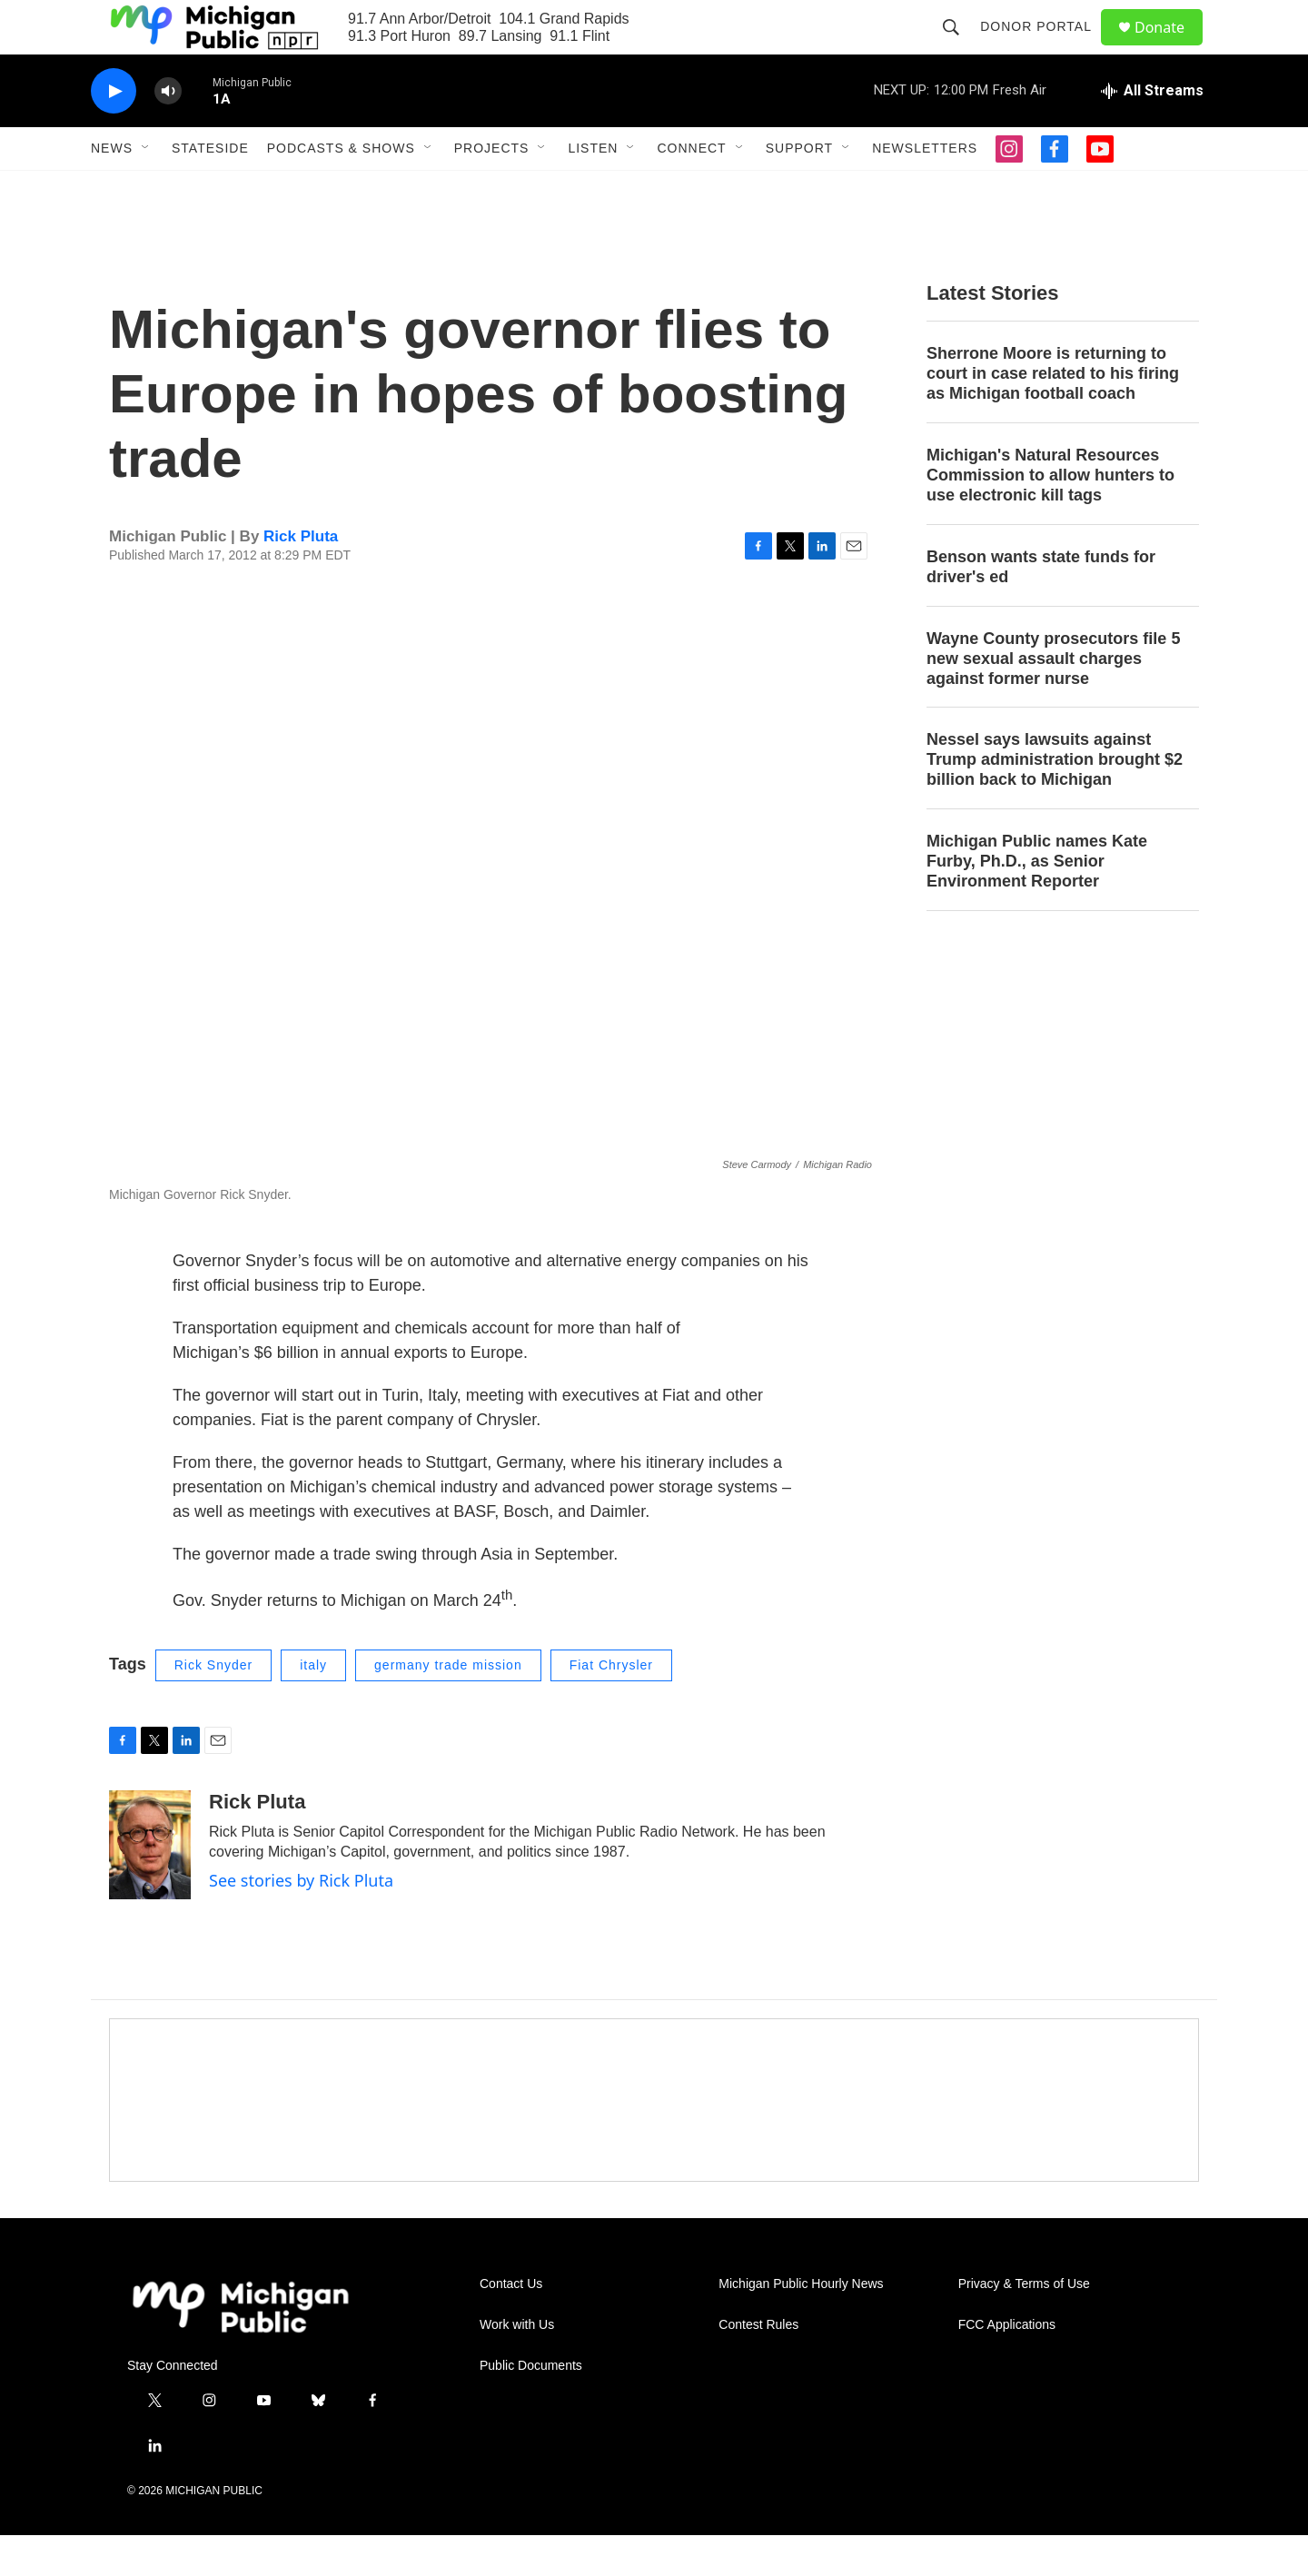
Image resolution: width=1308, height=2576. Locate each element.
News (112, 189)
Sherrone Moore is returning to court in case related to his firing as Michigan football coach (1052, 414)
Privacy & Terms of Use (1024, 2325)
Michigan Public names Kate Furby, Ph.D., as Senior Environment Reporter (1036, 902)
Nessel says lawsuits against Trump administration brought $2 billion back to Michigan (1054, 800)
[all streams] (1152, 131)
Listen (593, 189)
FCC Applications (1006, 2366)
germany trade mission (448, 1706)
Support (799, 189)
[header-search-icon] (959, 47)
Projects (492, 189)
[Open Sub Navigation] (146, 189)
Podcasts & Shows (341, 189)
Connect (691, 189)
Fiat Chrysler (611, 1706)
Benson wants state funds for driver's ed (1040, 608)
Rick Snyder (213, 1706)
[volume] (168, 132)
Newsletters (924, 189)
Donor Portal (1044, 47)
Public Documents (531, 2406)
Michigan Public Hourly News (800, 2325)
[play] (113, 132)
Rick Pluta (300, 577)
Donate (1171, 47)
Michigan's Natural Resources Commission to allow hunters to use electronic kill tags (1050, 516)
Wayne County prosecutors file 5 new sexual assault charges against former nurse (1053, 699)
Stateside (210, 189)
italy (313, 1706)
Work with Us (517, 2366)
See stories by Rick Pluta (301, 1921)
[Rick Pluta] (150, 1885)
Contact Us (511, 2325)
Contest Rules (758, 2366)
